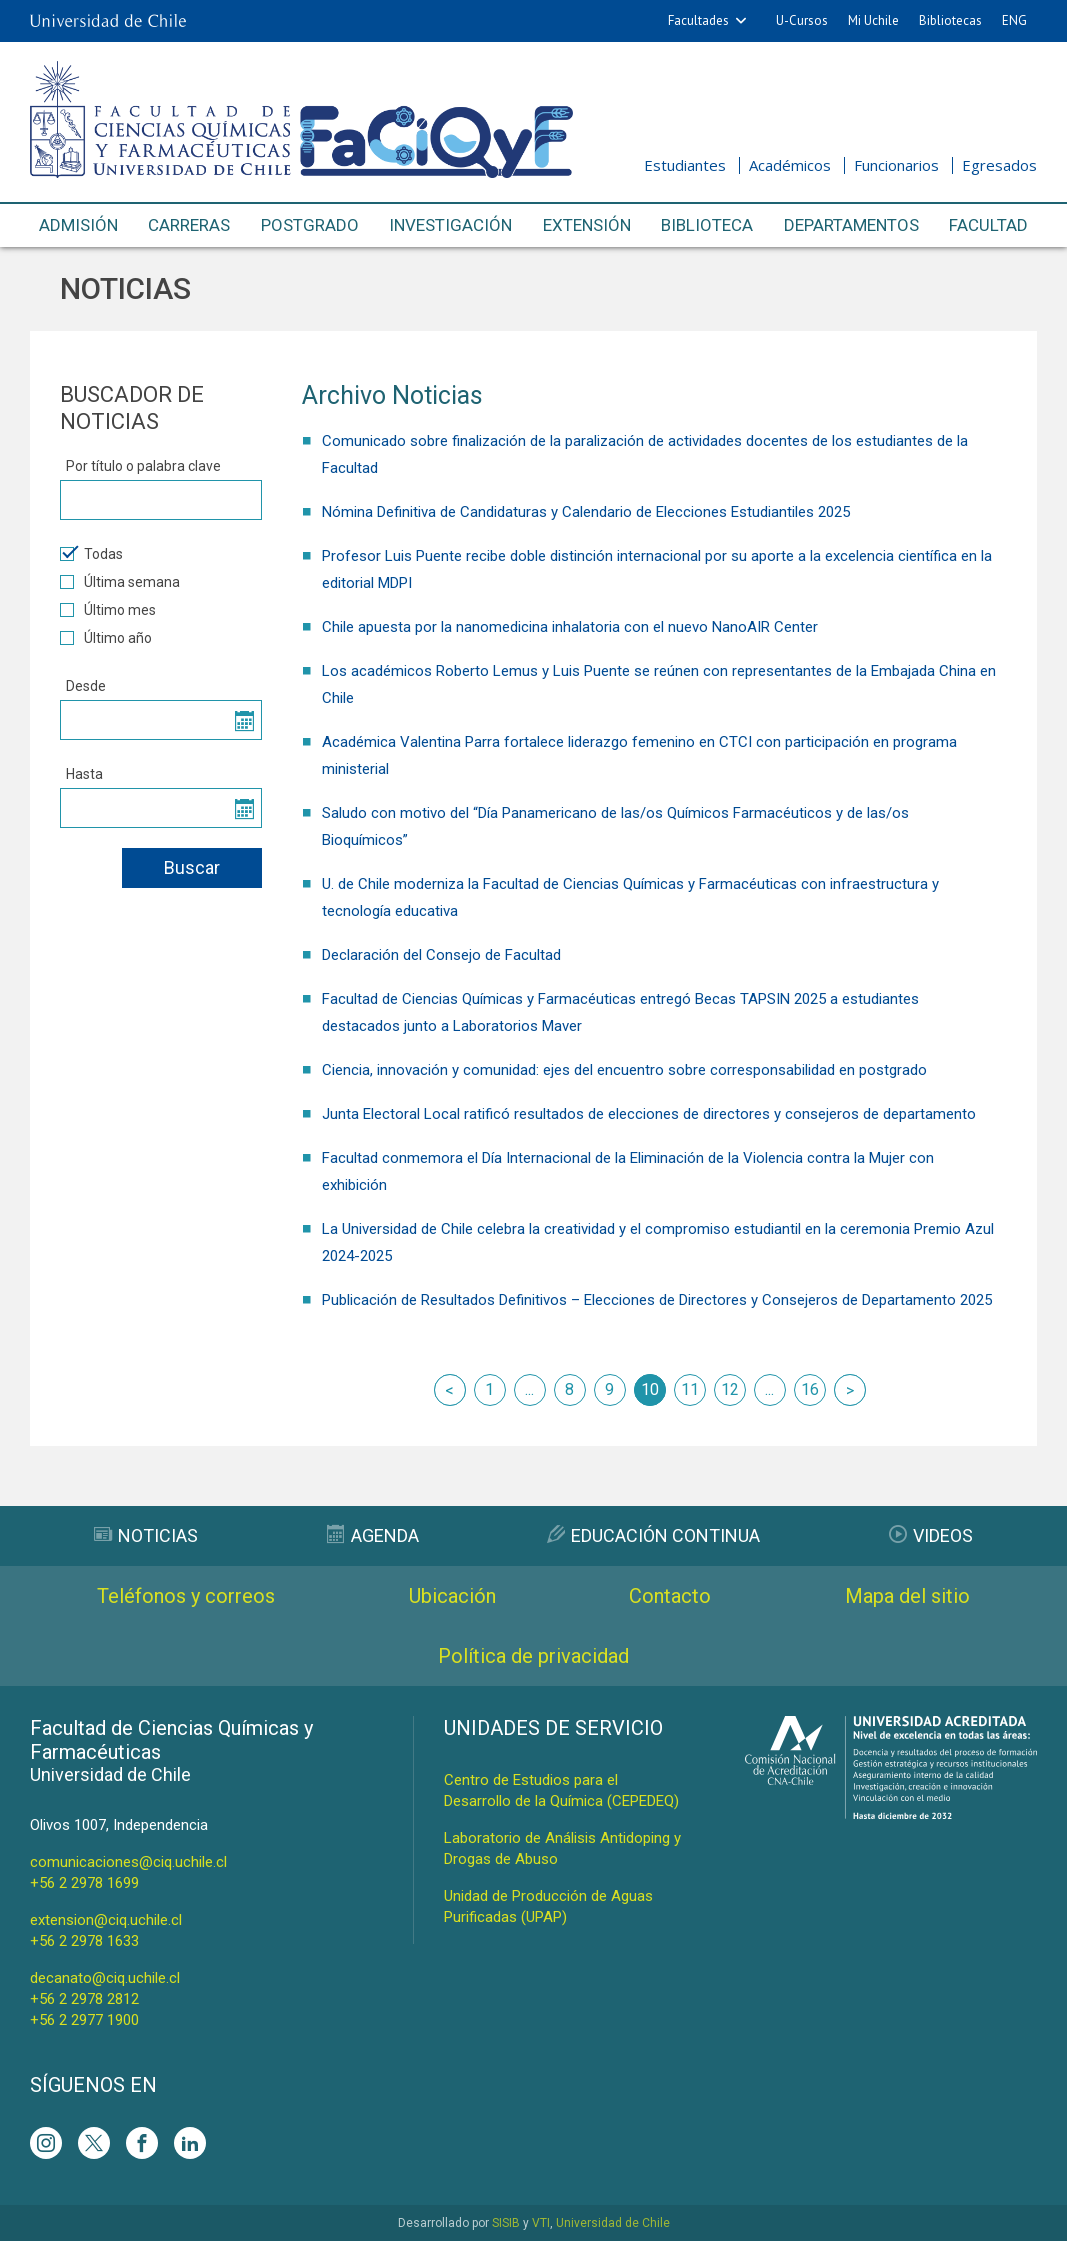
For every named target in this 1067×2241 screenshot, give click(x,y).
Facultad (988, 225)
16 (810, 1389)
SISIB (506, 2223)
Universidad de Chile (613, 2223)
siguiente (850, 1390)
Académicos (790, 165)
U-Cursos (802, 20)
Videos (931, 1535)
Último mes (108, 610)
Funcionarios (896, 165)
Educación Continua (653, 1535)
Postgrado (310, 225)
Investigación (450, 225)
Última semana (120, 582)
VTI (541, 2223)
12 (730, 1389)
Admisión (78, 225)
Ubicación (452, 1596)
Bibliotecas (950, 20)
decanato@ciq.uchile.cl (105, 1978)
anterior (450, 1390)
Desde (86, 686)
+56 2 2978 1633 (84, 1941)
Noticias (146, 1535)
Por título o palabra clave (143, 466)
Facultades (698, 20)
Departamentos (851, 225)
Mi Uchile (873, 20)
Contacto (670, 1596)
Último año (106, 638)
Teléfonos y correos (186, 1596)
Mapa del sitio (907, 1596)
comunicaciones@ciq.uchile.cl (128, 1862)
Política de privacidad (533, 1656)
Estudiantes (685, 165)
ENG (1014, 20)
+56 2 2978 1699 (84, 1883)
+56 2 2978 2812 (84, 1999)
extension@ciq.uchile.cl (106, 1920)
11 (690, 1389)
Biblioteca (707, 225)
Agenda (373, 1535)
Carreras (189, 225)
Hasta (84, 774)
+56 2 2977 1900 (84, 2020)
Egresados (999, 165)
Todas (91, 554)
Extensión (587, 225)
